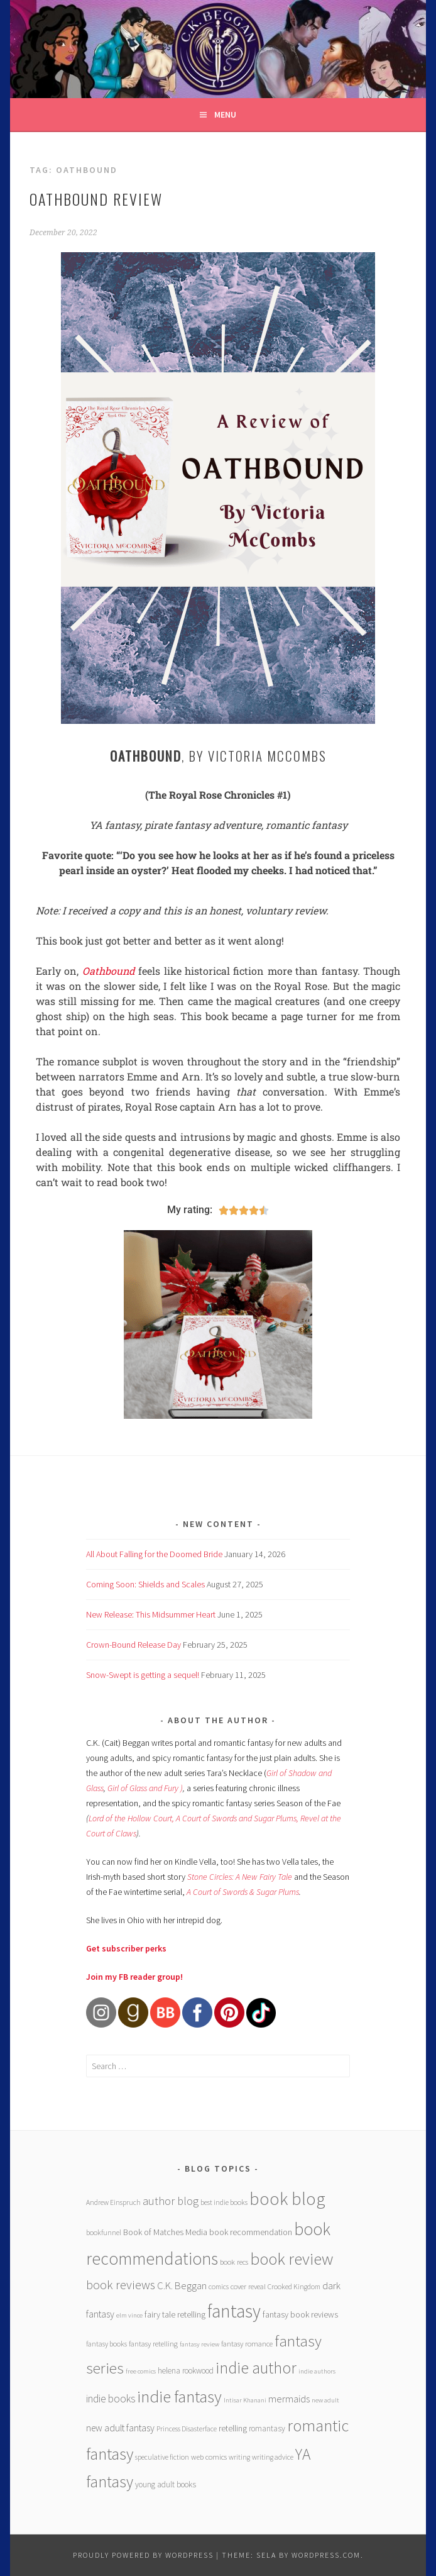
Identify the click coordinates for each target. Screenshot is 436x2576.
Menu (225, 114)
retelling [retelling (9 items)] (233, 2428)
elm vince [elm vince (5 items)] (129, 2315)
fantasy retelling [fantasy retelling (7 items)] (153, 2343)
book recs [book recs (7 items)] (234, 2262)
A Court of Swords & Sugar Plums (243, 1891)
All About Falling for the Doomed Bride (154, 1554)
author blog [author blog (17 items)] (171, 2201)
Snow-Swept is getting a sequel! (142, 1674)
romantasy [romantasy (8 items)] (267, 2428)
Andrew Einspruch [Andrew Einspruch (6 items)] (113, 2202)
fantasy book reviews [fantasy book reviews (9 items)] (300, 2314)
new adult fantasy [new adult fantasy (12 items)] (120, 2428)
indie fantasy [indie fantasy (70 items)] (179, 2396)
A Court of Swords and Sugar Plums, (238, 1818)
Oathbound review (96, 198)
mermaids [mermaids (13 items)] (289, 2398)
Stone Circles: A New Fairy (231, 1876)
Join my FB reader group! (134, 1976)
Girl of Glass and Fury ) (145, 1788)
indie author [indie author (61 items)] (256, 2367)
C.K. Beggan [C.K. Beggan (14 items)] (182, 2285)
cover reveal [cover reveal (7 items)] (248, 2286)
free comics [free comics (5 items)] (141, 2371)
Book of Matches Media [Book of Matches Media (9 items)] (165, 2232)
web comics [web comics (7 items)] (209, 2457)
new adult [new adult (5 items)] (325, 2400)
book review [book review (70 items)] (291, 2258)
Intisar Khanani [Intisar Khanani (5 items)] (245, 2400)
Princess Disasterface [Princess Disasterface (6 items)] (186, 2428)
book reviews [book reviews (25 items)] (120, 2285)
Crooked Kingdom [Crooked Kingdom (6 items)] (294, 2286)
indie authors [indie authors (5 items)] (316, 2371)
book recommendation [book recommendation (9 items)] (250, 2232)
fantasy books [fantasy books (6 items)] (106, 2343)
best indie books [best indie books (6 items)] (224, 2202)
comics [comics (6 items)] (219, 2286)
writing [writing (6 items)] (239, 2457)
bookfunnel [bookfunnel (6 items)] (103, 2232)
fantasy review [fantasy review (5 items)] (199, 2344)
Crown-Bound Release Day (133, 1644)
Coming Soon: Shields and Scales (145, 1584)
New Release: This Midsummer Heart (150, 1614)
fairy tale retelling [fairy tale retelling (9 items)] (174, 2314)
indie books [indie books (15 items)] (110, 2399)
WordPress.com (326, 2555)
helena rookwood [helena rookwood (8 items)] (186, 2370)
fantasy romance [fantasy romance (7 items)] (247, 2343)
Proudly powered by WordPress (143, 2555)
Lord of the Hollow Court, (131, 1818)
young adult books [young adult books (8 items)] (165, 2484)
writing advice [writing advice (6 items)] (272, 2457)
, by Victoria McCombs (218, 755)
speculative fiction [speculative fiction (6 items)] (162, 2457)
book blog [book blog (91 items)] (287, 2198)
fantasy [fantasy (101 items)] (234, 2311)
